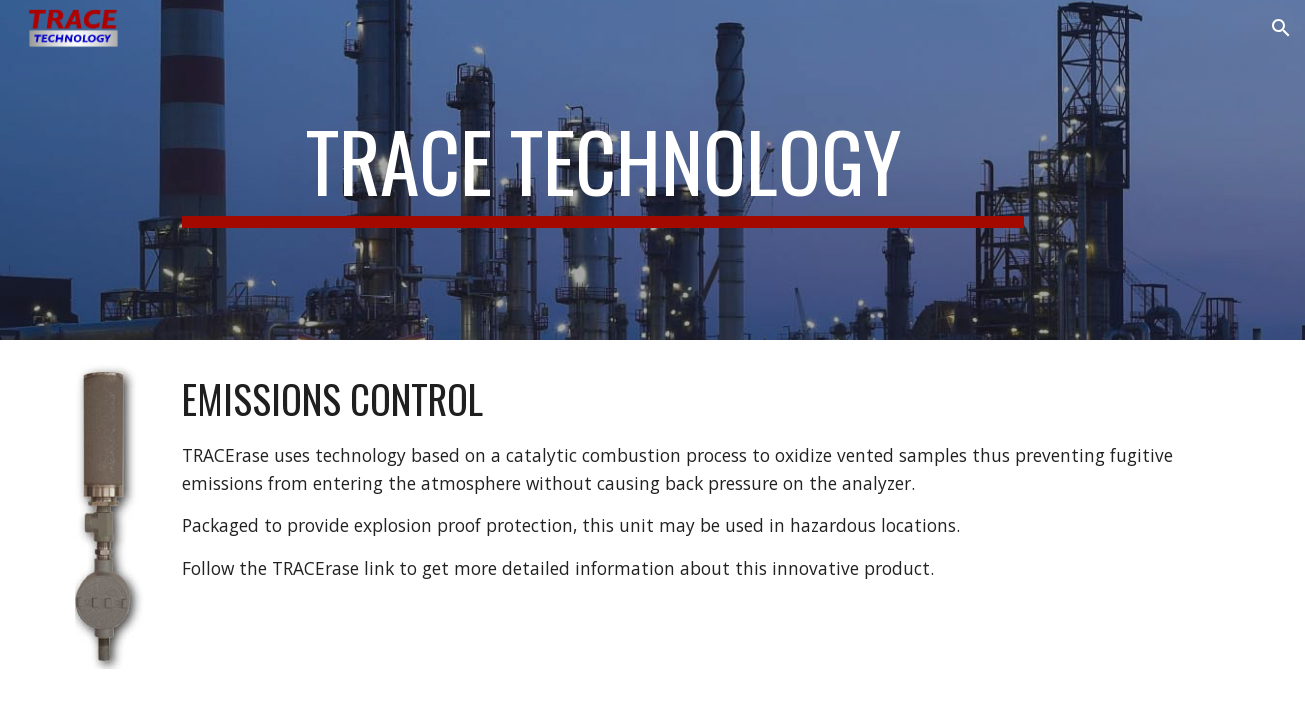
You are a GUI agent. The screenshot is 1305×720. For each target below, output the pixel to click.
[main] (603, 170)
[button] (1281, 28)
